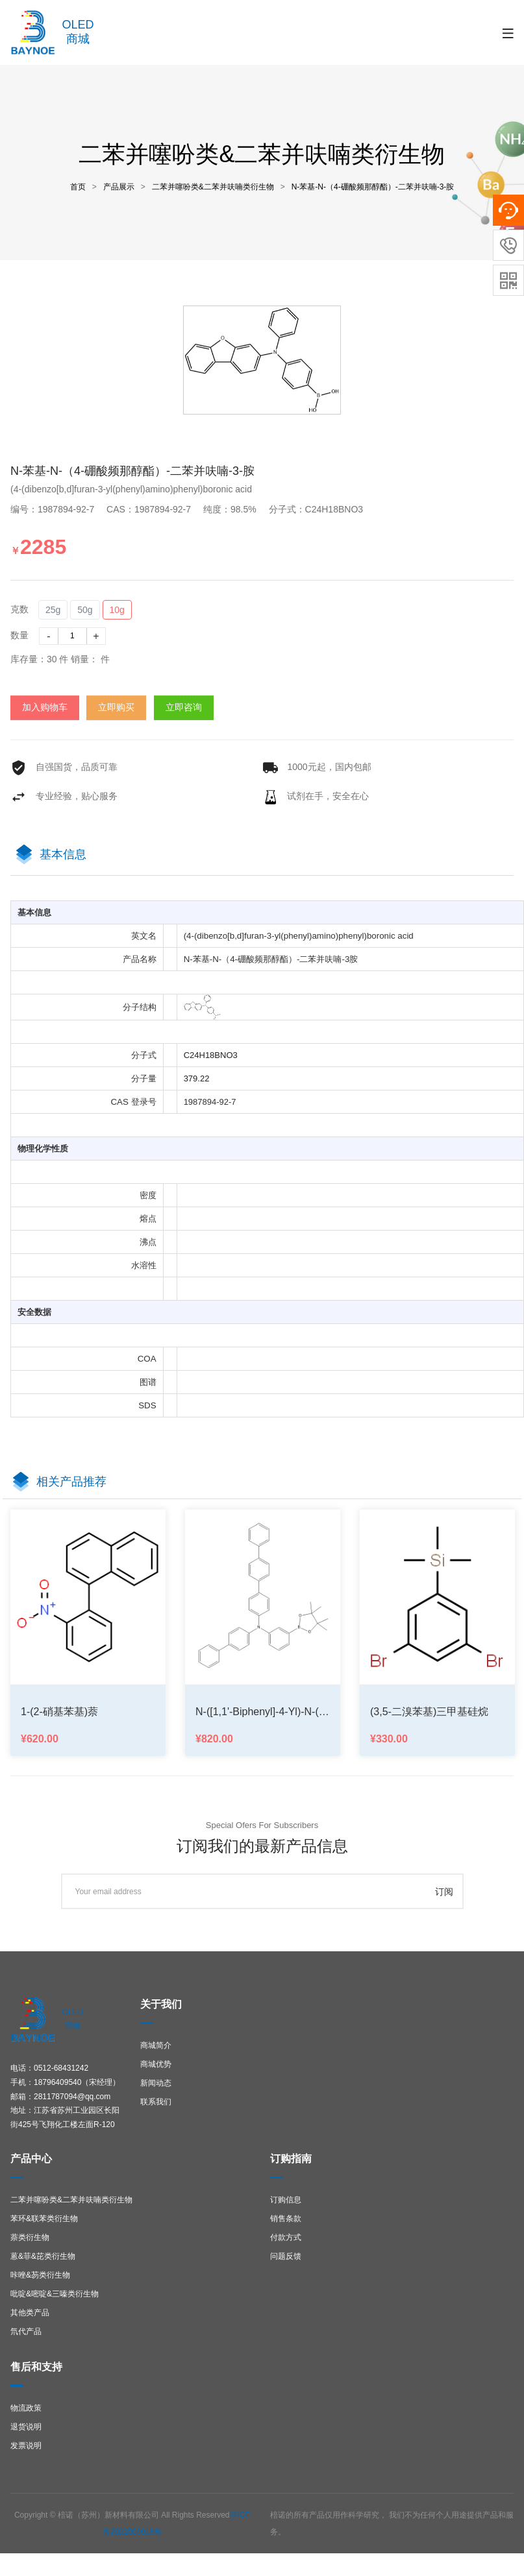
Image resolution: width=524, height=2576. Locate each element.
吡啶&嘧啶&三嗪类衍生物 (54, 2293)
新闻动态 (155, 2083)
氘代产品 (26, 2331)
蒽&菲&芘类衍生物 (42, 2256)
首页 (78, 186)
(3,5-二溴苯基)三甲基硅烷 (429, 1711)
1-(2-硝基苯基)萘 (59, 1711)
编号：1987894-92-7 (57, 509)
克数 (19, 609)
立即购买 (116, 707)
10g (117, 610)
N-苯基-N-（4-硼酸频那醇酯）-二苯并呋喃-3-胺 (373, 186)
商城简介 (155, 2045)
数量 (19, 635)
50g (84, 610)
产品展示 (118, 186)
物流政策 (26, 2408)
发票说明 (26, 2445)
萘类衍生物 (29, 2237)
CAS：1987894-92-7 (153, 509)
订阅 (444, 1891)
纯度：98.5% (234, 509)
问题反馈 (285, 2256)
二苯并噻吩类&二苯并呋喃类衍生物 (213, 186)
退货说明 (26, 2426)
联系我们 (155, 2101)
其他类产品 (29, 2312)
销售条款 (285, 2218)
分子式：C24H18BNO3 (321, 509)
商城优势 (155, 2064)
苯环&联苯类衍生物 (44, 2218)
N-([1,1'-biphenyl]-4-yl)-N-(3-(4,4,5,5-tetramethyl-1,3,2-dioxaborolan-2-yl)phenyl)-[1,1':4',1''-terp (262, 1711)
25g (52, 610)
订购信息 (285, 2199)
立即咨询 (184, 707)
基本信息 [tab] (63, 854)
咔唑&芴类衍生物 (40, 2275)
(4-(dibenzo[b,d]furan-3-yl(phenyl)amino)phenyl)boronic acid (131, 489)
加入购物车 (45, 707)
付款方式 (285, 2237)
